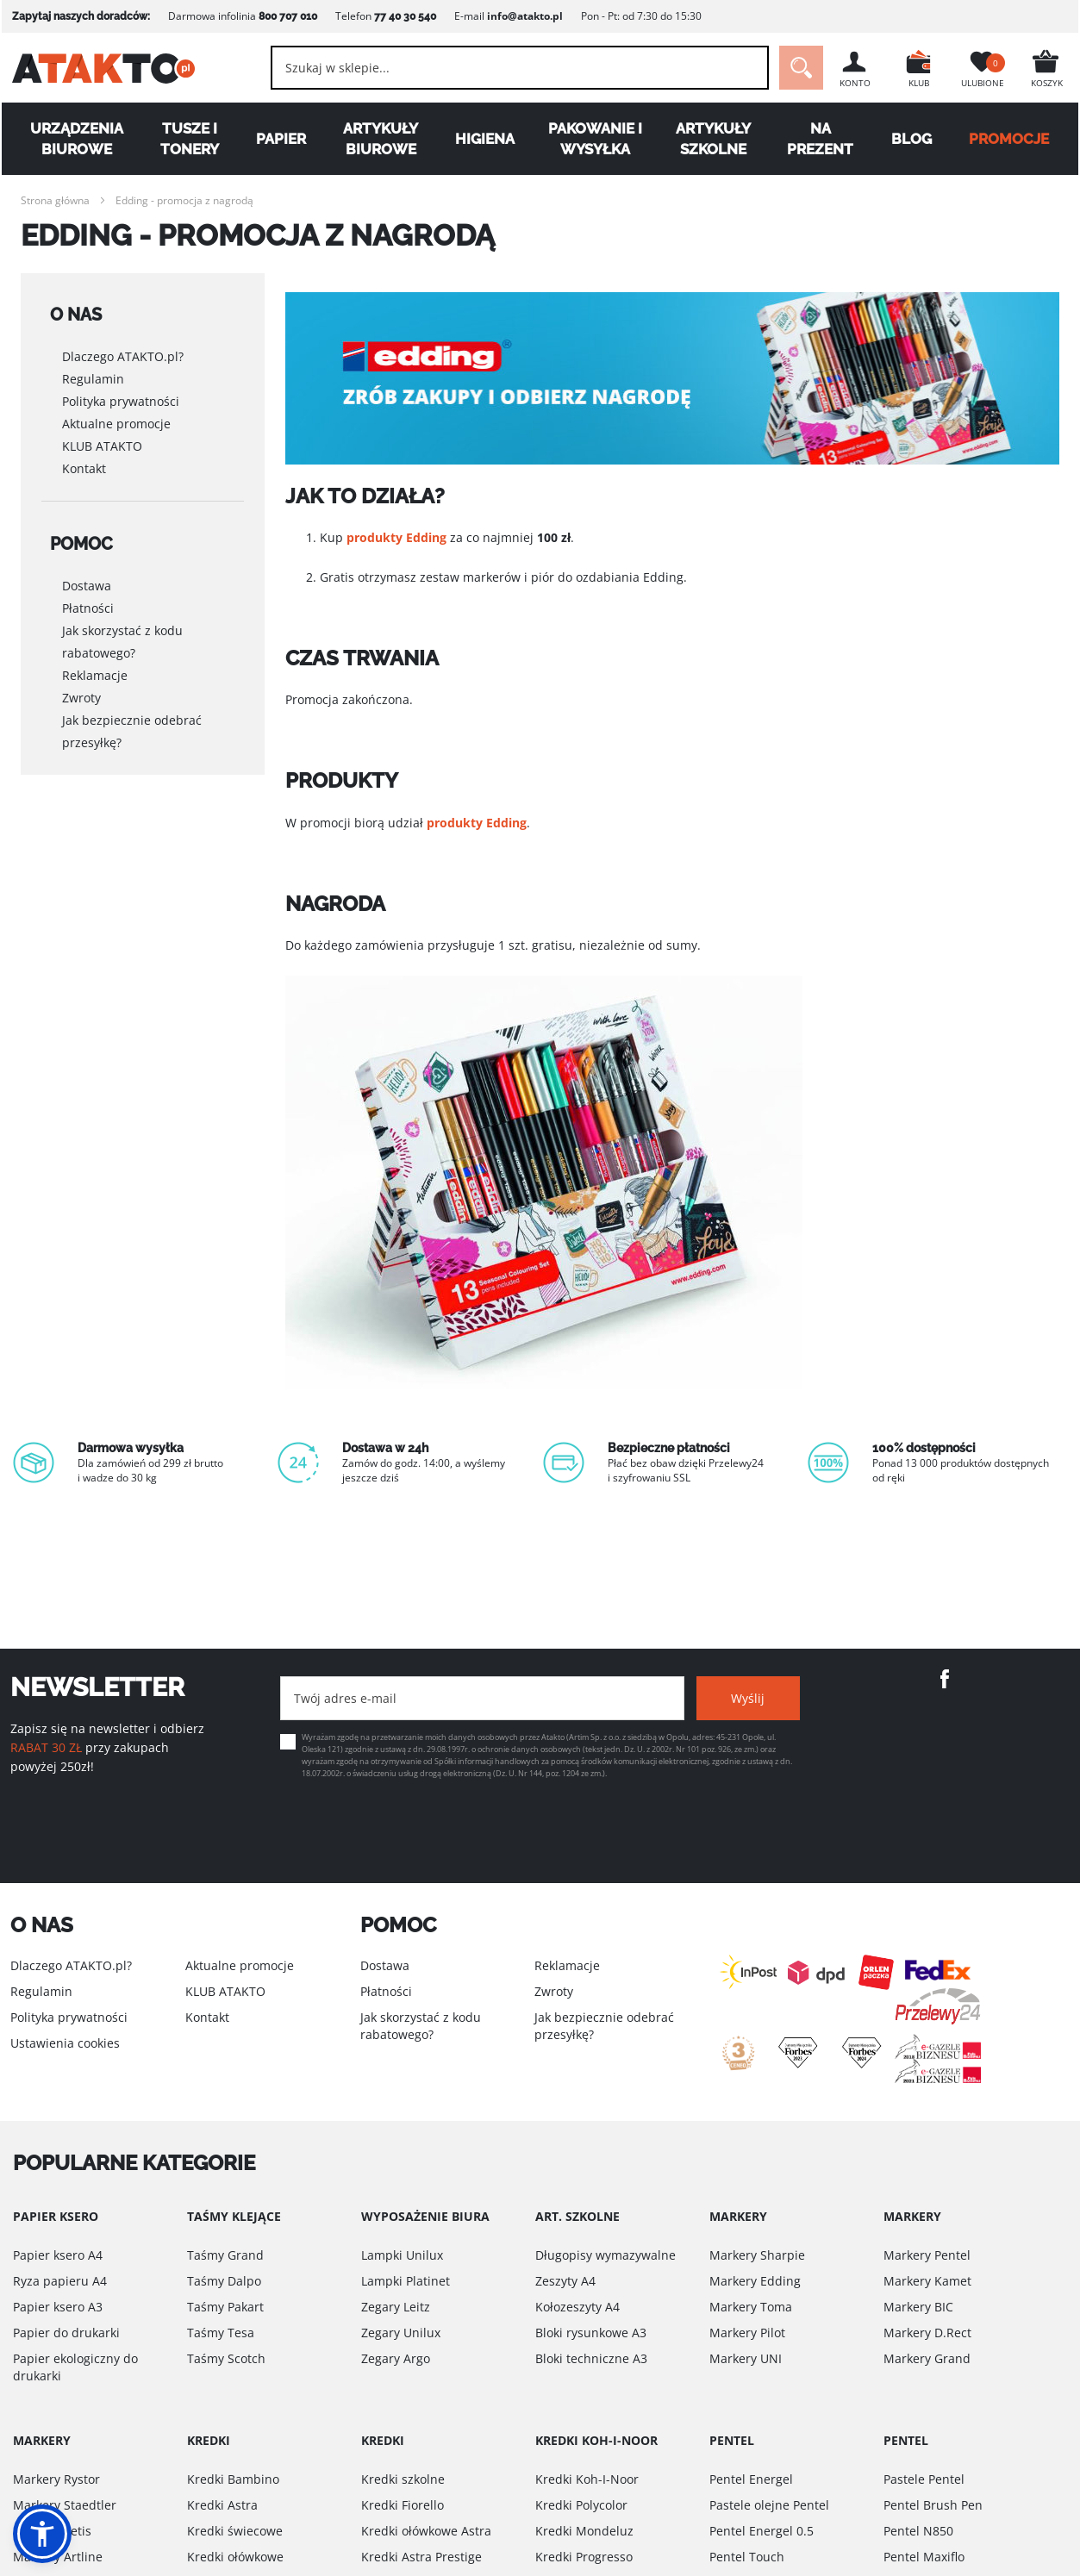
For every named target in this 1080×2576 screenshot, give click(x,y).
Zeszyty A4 (565, 2281)
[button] (42, 2534)
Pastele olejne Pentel (769, 2505)
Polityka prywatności (120, 392)
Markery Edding (755, 2281)
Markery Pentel (927, 2255)
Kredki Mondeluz (584, 2531)
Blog (912, 138)
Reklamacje (95, 654)
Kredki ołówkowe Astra (426, 2531)
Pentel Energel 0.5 (761, 2531)
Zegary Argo (395, 2358)
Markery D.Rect (927, 2332)
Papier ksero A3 (58, 2306)
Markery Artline (58, 2556)
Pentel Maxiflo (924, 2556)
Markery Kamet (927, 2281)
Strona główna (55, 200)
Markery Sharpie (757, 2255)
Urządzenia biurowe (75, 139)
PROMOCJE (1011, 138)
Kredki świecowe (235, 2531)
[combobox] (520, 68)
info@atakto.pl (523, 16)
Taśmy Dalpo (224, 2281)
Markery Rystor (56, 2479)
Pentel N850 (918, 2531)
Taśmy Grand (225, 2255)
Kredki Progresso (584, 2556)
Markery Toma (750, 2306)
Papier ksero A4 (58, 2255)
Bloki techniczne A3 (591, 2358)
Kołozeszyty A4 (577, 2306)
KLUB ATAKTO (102, 436)
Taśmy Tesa (220, 2332)
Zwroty (81, 677)
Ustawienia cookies (65, 2043)
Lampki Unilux (402, 2255)
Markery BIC (918, 2306)
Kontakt (84, 459)
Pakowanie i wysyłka (595, 139)
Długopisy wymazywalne (605, 2255)
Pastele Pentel (924, 2479)
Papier (280, 138)
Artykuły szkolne (713, 139)
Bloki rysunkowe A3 (590, 2332)
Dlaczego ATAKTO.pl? (123, 347)
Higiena (485, 138)
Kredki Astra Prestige (421, 2556)
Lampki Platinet (405, 2281)
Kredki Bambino (233, 2479)
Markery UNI (745, 2358)
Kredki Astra (222, 2505)
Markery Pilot (747, 2332)
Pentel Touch (746, 2556)
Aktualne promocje (116, 414)
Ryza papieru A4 (60, 2281)
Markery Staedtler (64, 2505)
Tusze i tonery (188, 139)
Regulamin (93, 369)
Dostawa (86, 565)
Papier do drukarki (66, 2332)
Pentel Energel (751, 2479)
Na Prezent (821, 139)
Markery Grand (927, 2358)
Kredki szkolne (403, 2479)
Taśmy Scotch (226, 2358)
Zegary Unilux (400, 2332)
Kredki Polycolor (581, 2505)
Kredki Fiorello (402, 2505)
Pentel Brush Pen (933, 2505)
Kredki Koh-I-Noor (587, 2479)
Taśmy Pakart (225, 2306)
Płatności (88, 587)
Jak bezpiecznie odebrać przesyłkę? (132, 710)
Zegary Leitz (395, 2306)
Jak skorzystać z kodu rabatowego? (122, 621)
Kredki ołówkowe (235, 2556)
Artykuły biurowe (380, 139)
